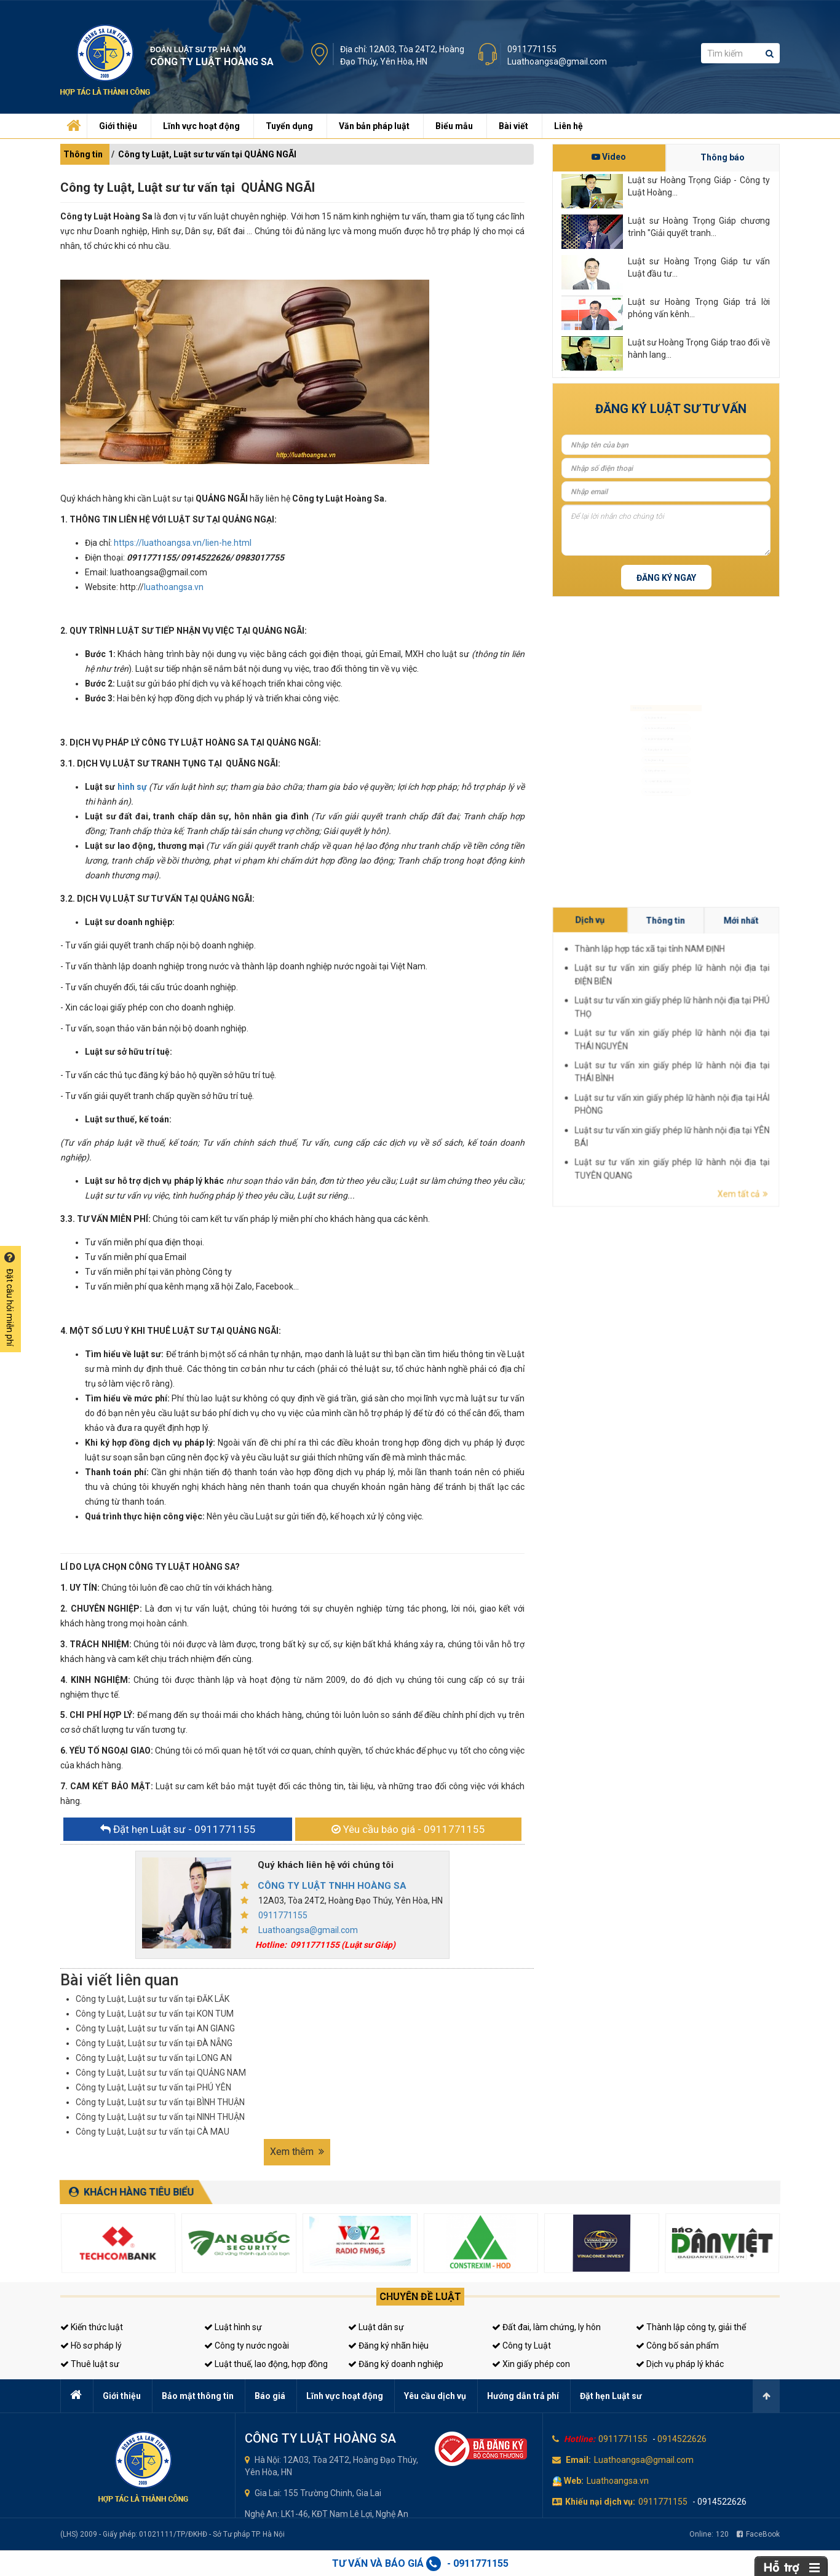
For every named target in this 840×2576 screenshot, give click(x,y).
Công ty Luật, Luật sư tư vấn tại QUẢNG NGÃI (207, 154)
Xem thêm (297, 2151)
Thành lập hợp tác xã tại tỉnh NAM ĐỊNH (739, 1041)
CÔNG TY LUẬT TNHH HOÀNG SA (332, 1885)
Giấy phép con (649, 787)
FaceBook (758, 2534)
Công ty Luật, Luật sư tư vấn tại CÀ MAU (152, 2132)
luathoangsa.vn (174, 587)
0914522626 (682, 2439)
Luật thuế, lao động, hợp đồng (266, 2364)
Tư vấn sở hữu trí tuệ (655, 827)
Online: (709, 2534)
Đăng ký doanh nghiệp (395, 2364)
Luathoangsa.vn (618, 2481)
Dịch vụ (731, 1038)
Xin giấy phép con (531, 2364)
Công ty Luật (521, 2345)
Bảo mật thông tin (198, 2396)
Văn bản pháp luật (374, 126)
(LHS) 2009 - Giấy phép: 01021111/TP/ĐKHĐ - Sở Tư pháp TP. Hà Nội (172, 2534)
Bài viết (513, 126)
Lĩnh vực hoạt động (201, 126)
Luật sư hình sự (649, 688)
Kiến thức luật (91, 2327)
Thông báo (722, 157)
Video (609, 157)
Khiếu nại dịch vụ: (600, 2502)
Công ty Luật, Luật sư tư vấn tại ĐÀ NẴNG (154, 2043)
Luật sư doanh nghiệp (657, 728)
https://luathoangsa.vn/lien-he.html (183, 543)
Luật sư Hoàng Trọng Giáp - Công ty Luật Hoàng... (699, 186)
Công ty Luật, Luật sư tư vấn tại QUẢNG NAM (161, 2073)
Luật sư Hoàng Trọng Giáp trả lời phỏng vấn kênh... (699, 308)
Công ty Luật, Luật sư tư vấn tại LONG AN (154, 2058)
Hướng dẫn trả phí (523, 2396)
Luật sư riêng (647, 767)
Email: (578, 2460)
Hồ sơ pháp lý (91, 2345)
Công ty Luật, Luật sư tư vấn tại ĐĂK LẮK (152, 1999)
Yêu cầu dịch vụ (435, 2396)
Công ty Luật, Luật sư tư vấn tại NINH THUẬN (160, 2117)
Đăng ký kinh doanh (654, 747)
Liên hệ (568, 126)
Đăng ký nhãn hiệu (388, 2345)
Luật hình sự (233, 2327)
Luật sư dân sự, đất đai (658, 708)
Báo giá (270, 2396)
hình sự (132, 787)
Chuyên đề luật (420, 2296)
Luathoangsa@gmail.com (557, 61)
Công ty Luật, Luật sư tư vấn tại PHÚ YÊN (153, 2087)
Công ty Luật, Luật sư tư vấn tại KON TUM (155, 2014)
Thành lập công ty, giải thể (691, 2327)
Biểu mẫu (454, 126)
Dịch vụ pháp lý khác (680, 2364)
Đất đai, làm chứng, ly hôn (546, 2327)
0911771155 (532, 49)
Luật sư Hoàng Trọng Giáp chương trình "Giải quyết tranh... (699, 227)
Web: (574, 2481)
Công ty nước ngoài (246, 2345)
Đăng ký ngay (666, 578)
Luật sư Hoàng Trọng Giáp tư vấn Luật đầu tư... (699, 267)
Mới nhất (752, 1038)
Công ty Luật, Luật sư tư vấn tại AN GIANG (155, 2028)
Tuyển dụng (289, 126)
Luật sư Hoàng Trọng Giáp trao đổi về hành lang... (699, 348)
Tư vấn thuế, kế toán (655, 807)
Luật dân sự (376, 2327)
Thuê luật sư (89, 2364)
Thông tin (83, 154)
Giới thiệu (118, 126)
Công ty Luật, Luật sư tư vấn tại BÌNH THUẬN (160, 2102)
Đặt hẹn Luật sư (611, 2396)
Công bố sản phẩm (677, 2345)
